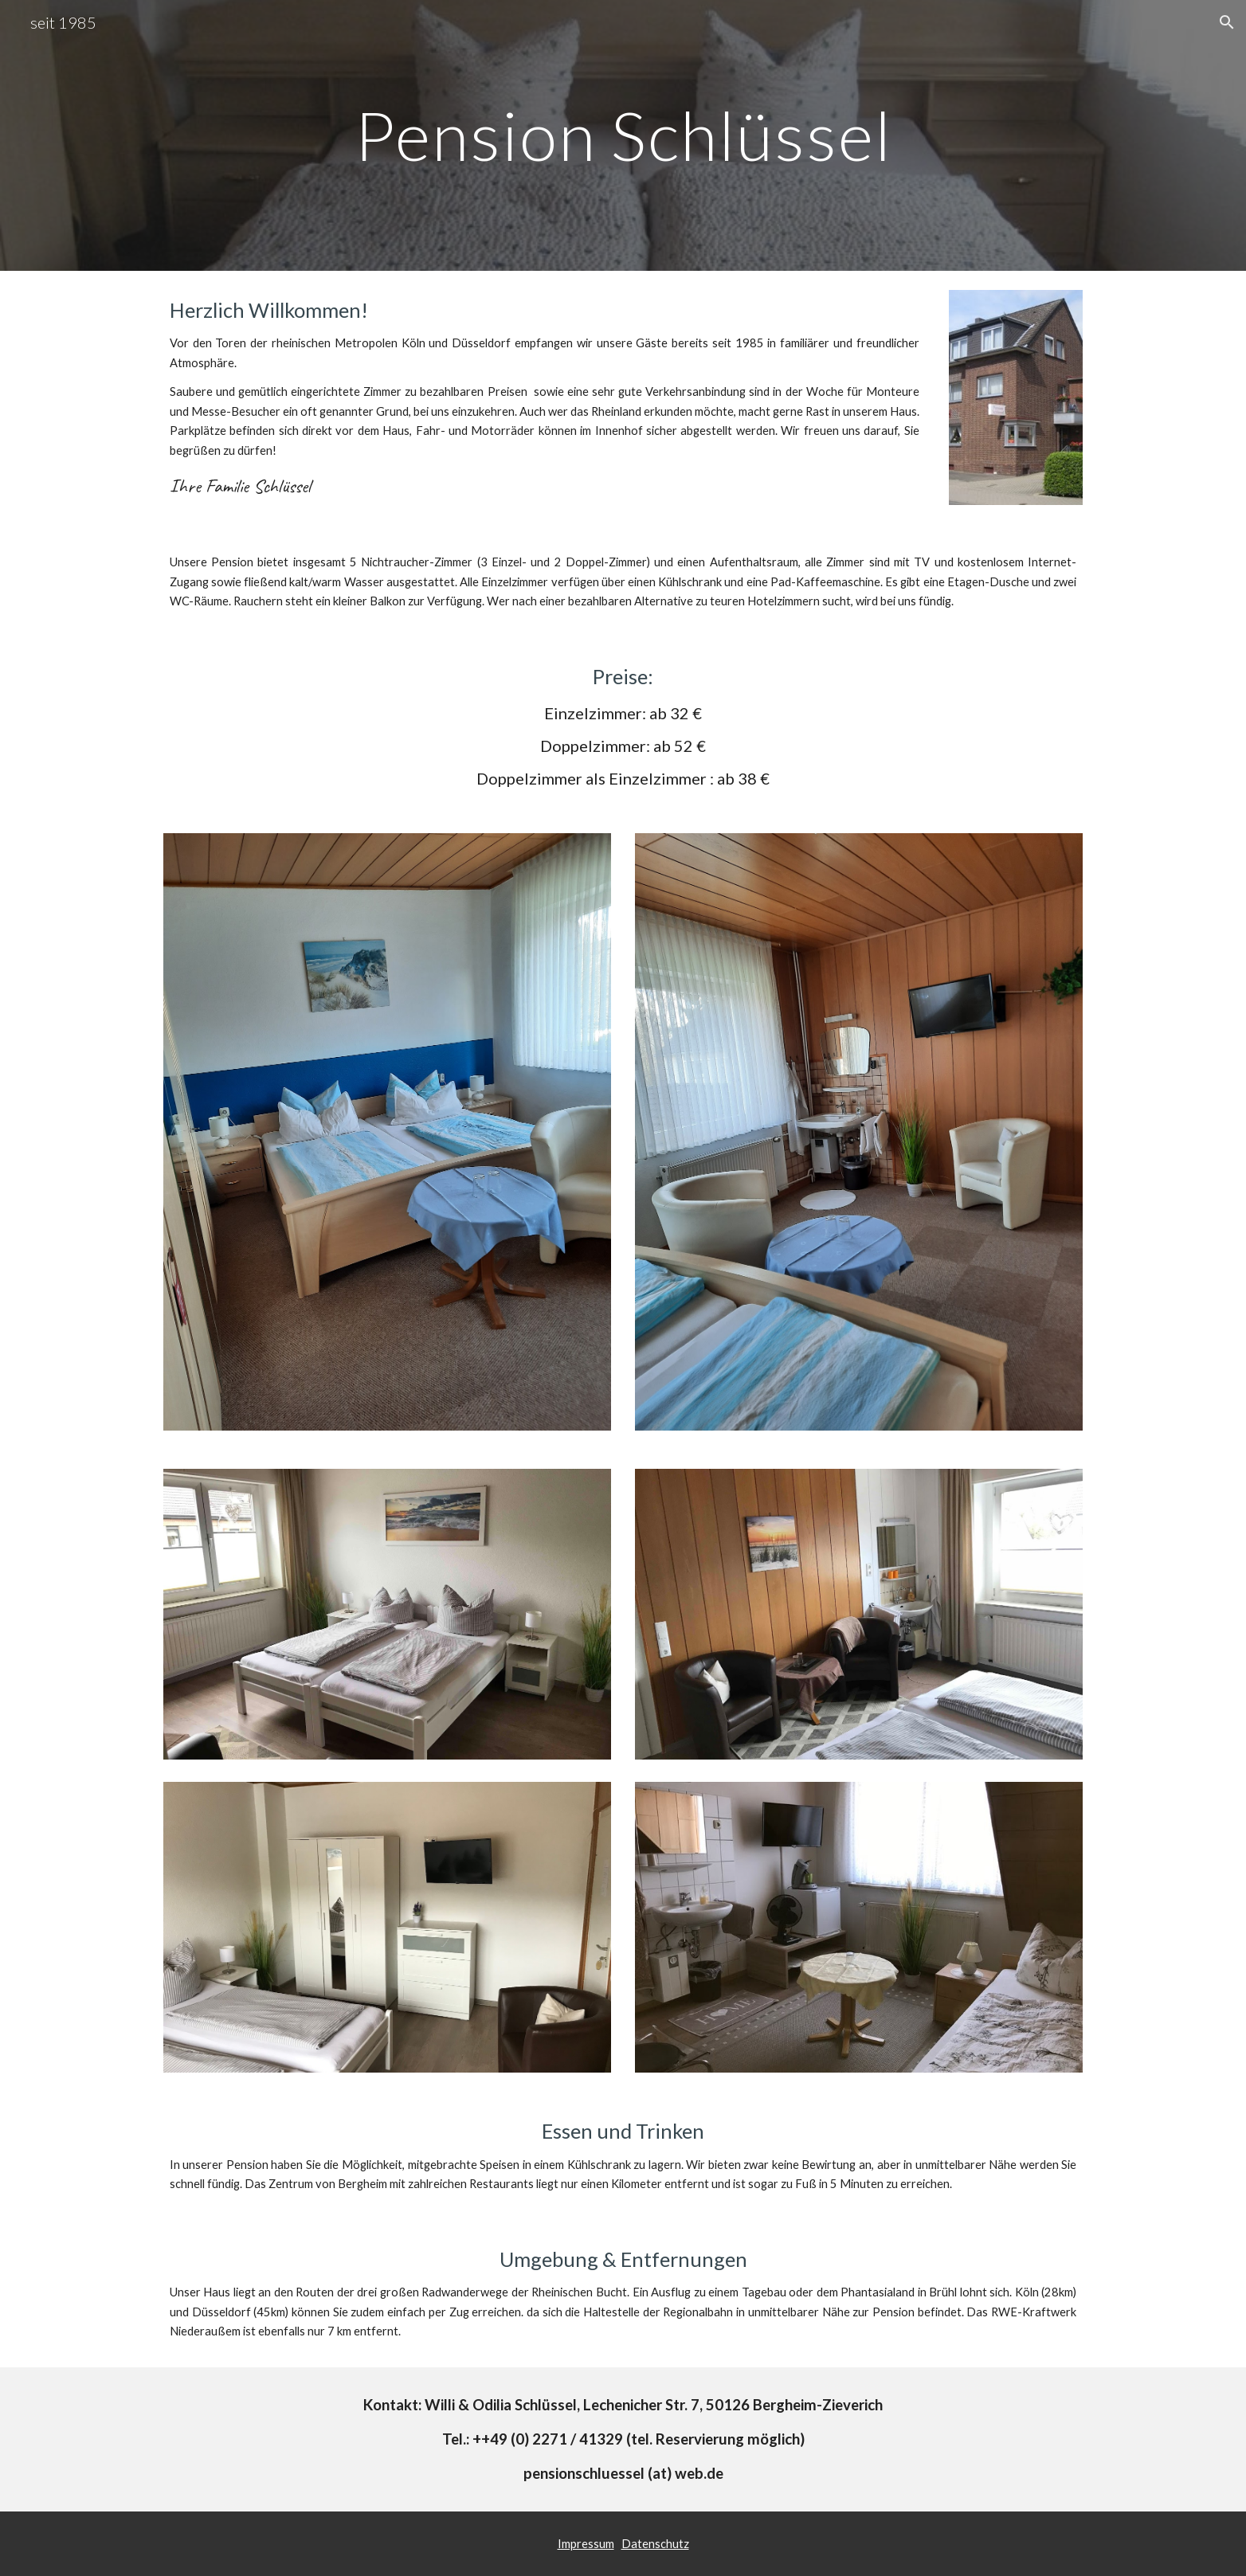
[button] (1227, 22)
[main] (623, 135)
